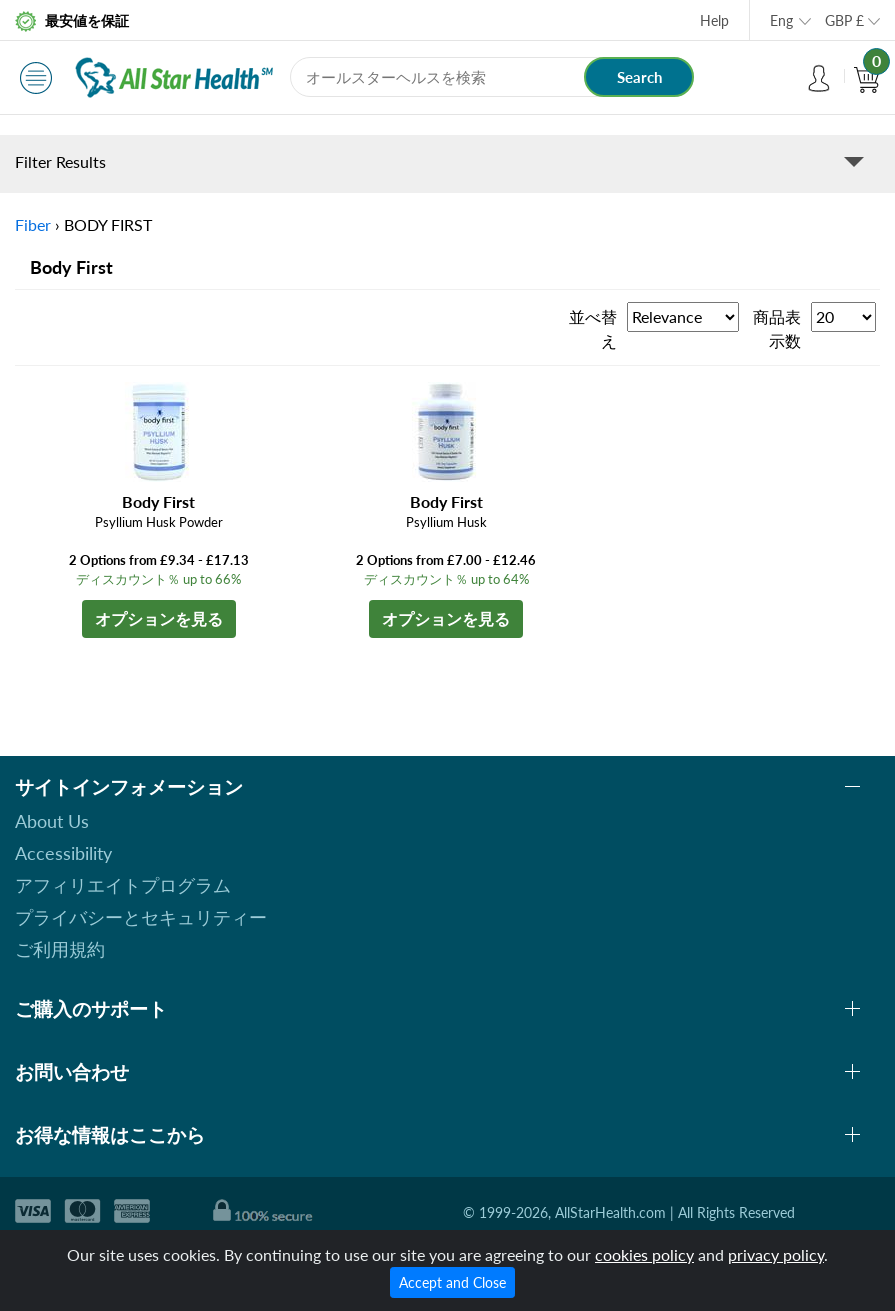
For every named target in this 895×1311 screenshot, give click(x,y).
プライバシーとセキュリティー (141, 917)
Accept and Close (452, 1282)
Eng (781, 20)
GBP (844, 20)
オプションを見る (159, 618)
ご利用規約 (60, 949)
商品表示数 (777, 328)
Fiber (33, 224)
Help (714, 20)
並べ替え (593, 328)
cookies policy (644, 1254)
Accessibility (63, 853)
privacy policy (776, 1254)
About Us (52, 821)
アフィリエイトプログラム (123, 885)
